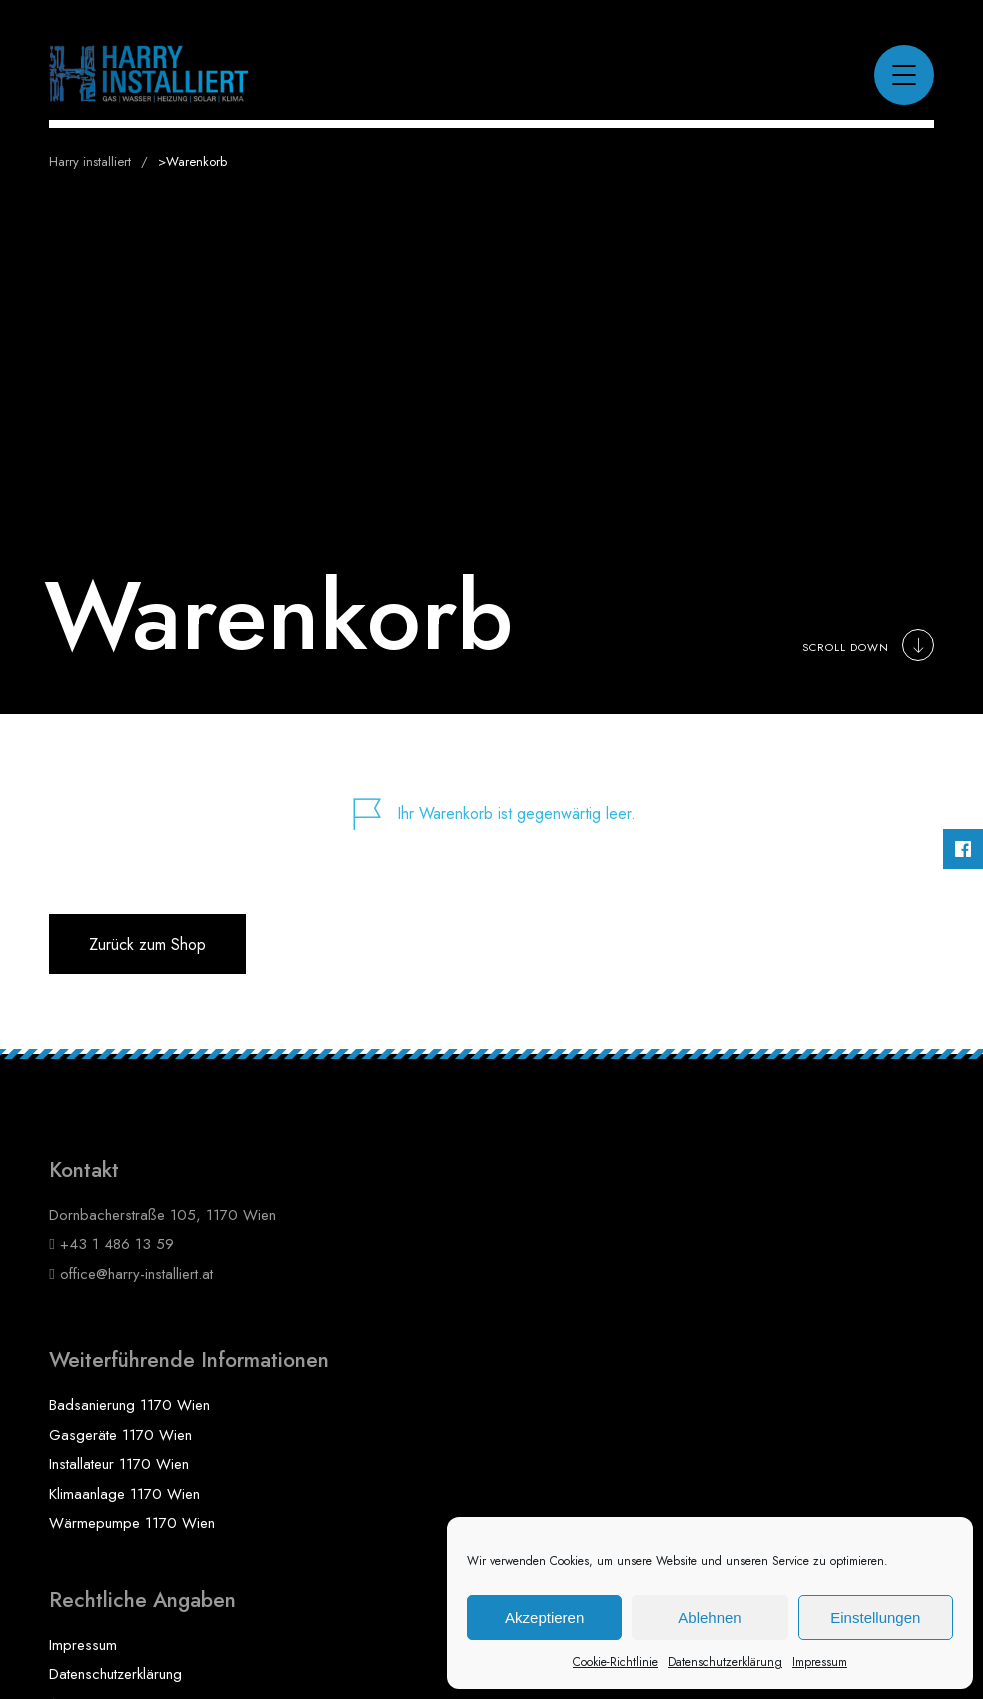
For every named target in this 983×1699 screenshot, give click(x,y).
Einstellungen (875, 1617)
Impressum (819, 1662)
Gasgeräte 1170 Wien (120, 1435)
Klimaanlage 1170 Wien (124, 1494)
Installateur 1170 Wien (119, 1464)
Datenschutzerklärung (725, 1662)
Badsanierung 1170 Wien (129, 1405)
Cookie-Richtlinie (615, 1662)
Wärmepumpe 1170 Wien (132, 1523)
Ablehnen (709, 1617)
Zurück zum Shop (147, 944)
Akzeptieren (544, 1617)
